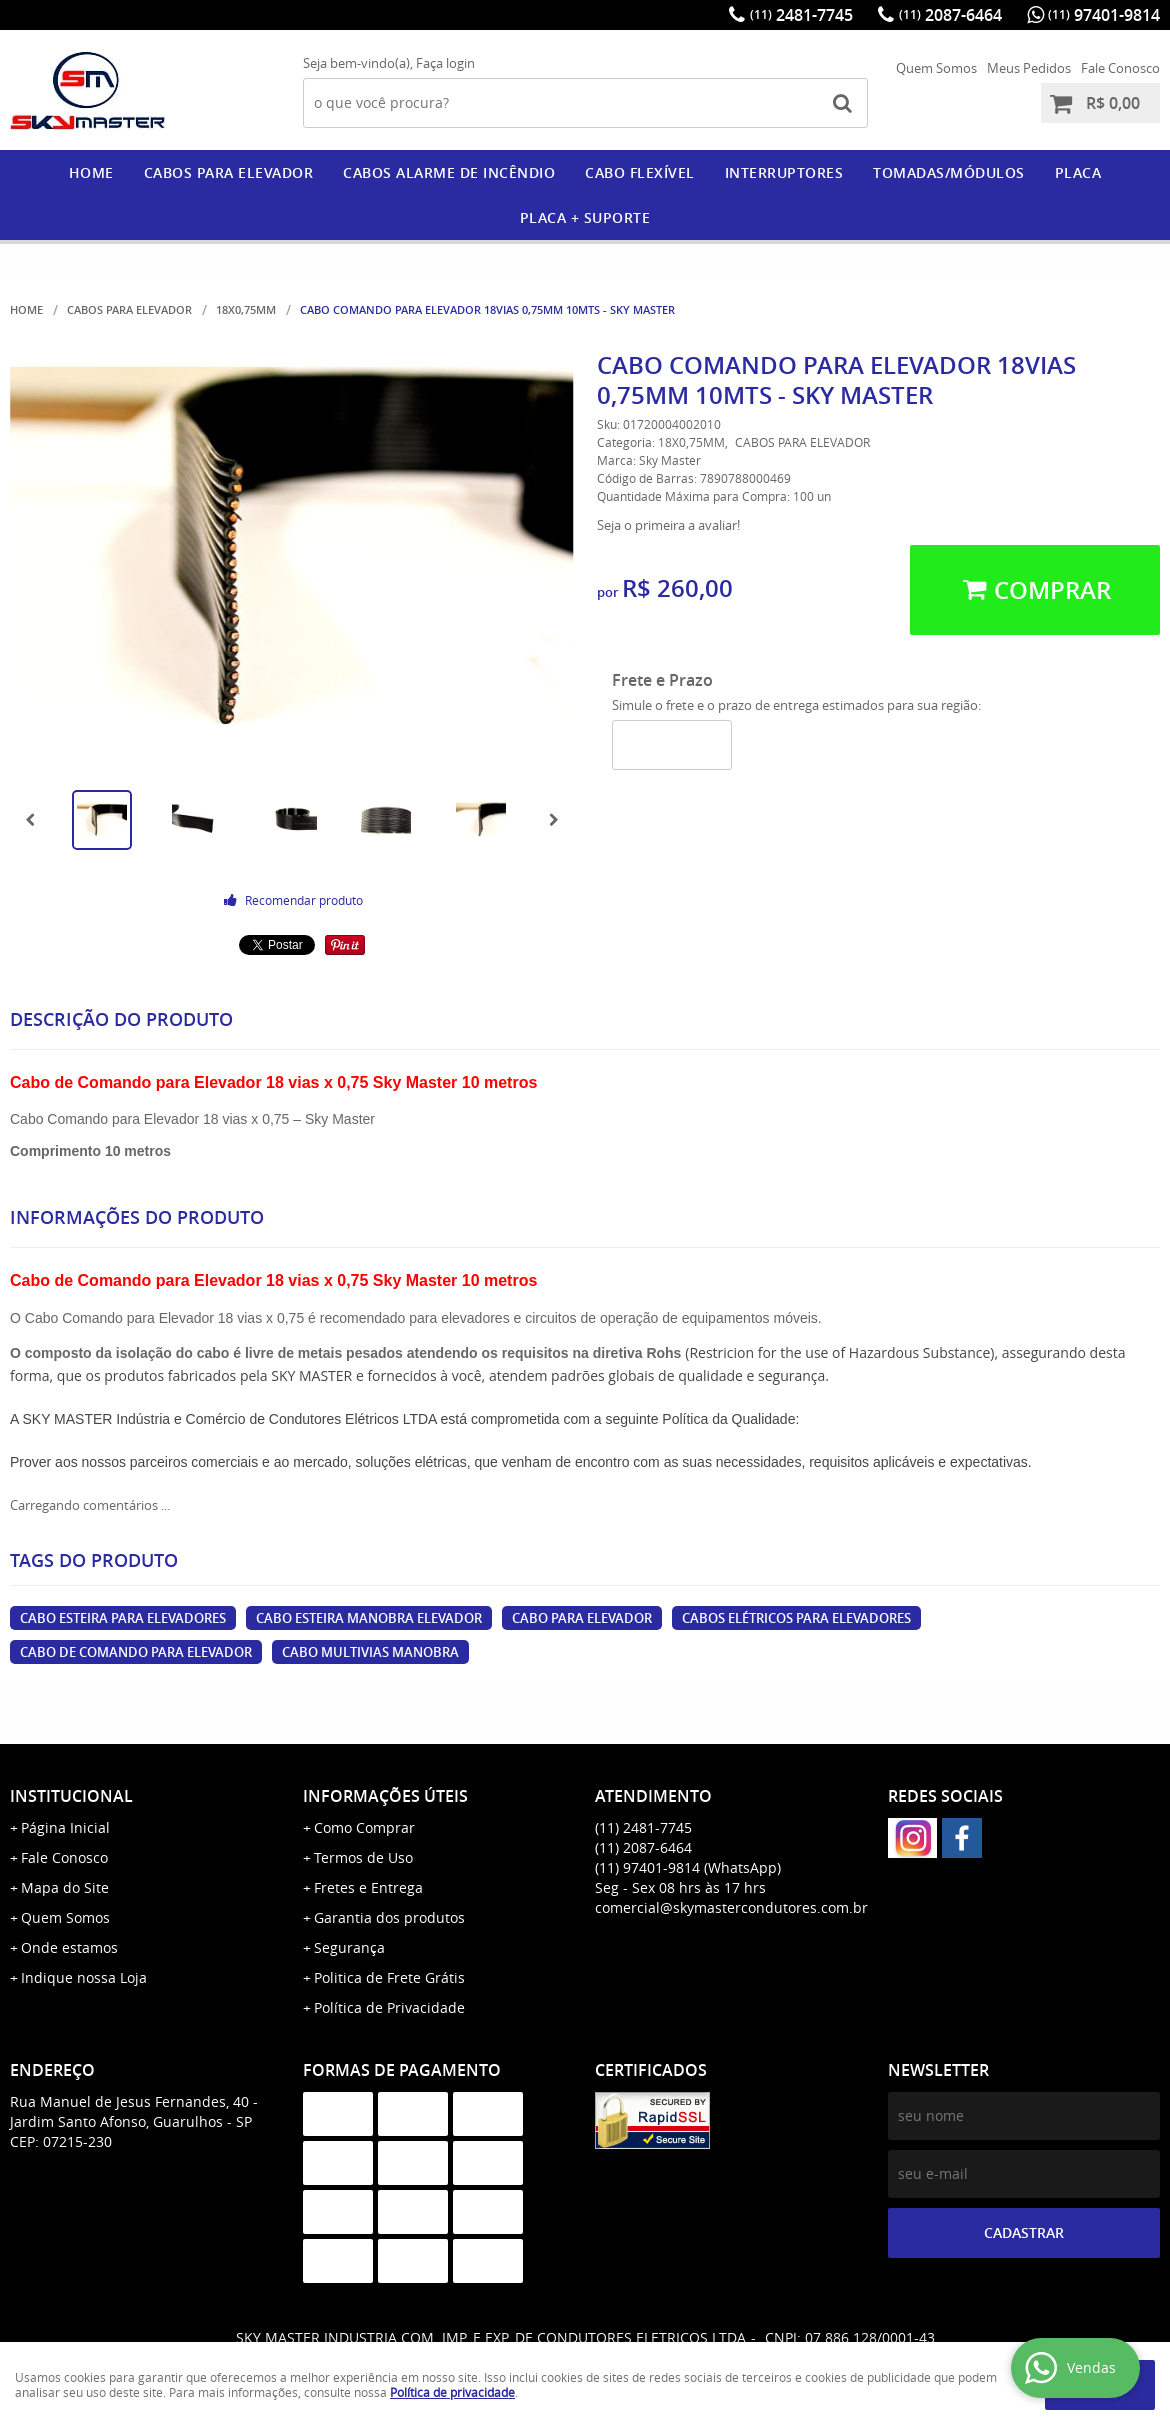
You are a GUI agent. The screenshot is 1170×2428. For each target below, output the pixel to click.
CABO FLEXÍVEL (640, 172)
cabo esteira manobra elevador (369, 1618)
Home (91, 172)
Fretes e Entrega (368, 1887)
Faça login (445, 63)
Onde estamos (69, 1947)
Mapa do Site (65, 1887)
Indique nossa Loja (84, 1977)
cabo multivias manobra (370, 1652)
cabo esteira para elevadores (123, 1618)
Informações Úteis (385, 1796)
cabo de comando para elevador (136, 1652)
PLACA (1078, 172)
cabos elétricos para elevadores (796, 1618)
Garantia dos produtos (389, 1917)
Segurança (349, 1947)
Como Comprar (364, 1827)
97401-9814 (1104, 15)
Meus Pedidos (1029, 68)
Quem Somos (936, 68)
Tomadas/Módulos (949, 172)
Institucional (71, 1796)
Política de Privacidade (389, 2007)
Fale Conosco (1120, 68)
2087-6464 (950, 15)
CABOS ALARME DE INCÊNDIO (449, 172)
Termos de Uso (363, 1857)
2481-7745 (801, 15)
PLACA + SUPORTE (585, 217)
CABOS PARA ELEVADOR (229, 172)
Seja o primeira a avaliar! (668, 525)
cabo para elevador (582, 1618)
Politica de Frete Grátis (389, 1977)
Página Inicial (65, 1827)
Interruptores (784, 172)
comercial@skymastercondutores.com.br (731, 1907)
